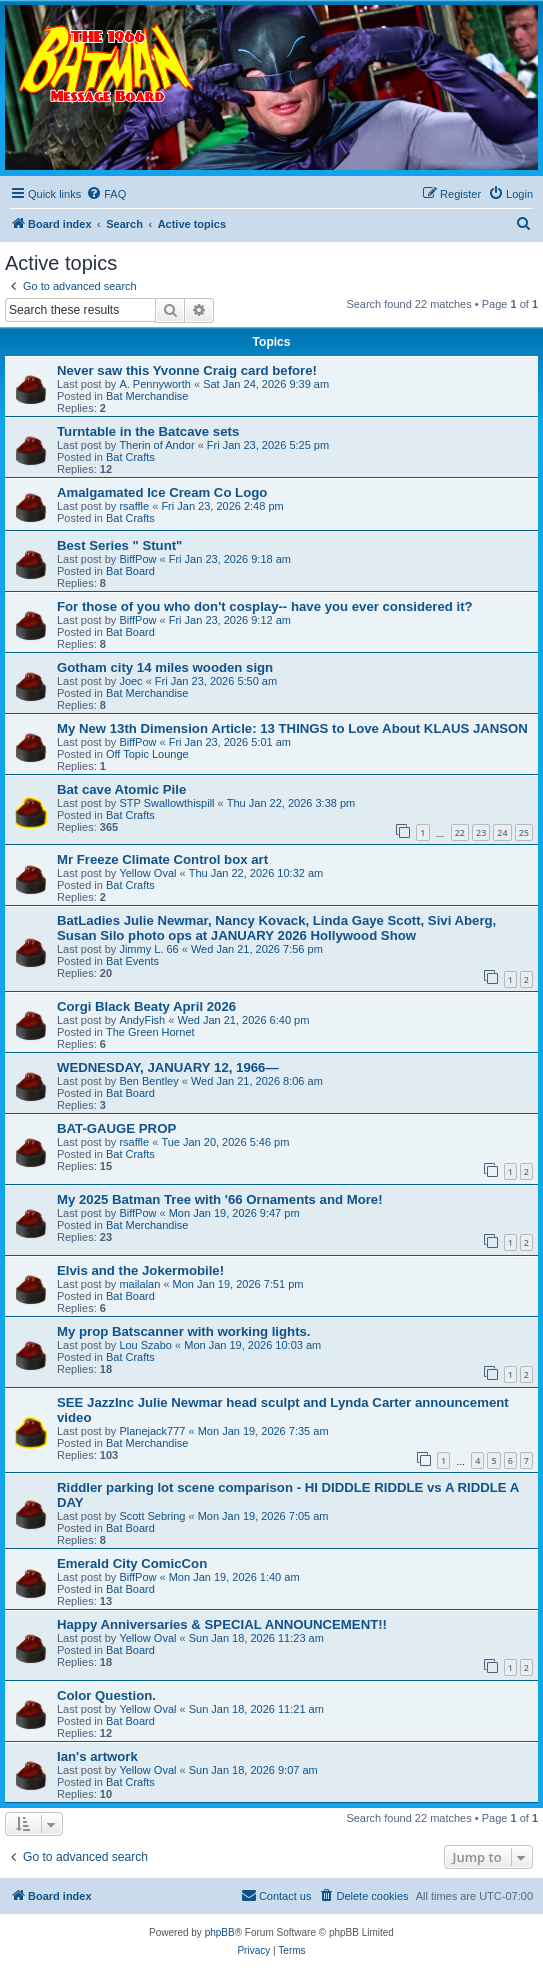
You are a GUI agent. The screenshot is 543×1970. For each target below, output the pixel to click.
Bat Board (130, 571)
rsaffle (134, 506)
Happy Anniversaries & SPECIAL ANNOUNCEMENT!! (222, 1624)
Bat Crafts (130, 457)
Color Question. (106, 1695)
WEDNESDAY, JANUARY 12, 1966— (168, 1067)
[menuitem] (106, 194)
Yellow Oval (147, 873)
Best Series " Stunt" (119, 545)
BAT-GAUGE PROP (116, 1128)
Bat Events (132, 961)
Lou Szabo (145, 1345)
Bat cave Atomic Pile (121, 789)
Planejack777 (152, 1431)
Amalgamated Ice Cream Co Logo (162, 492)
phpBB (220, 1932)
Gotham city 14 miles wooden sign (165, 667)
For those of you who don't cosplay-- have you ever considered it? (265, 606)
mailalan (139, 1284)
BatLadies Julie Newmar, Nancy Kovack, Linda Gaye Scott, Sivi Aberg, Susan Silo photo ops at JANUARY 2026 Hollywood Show (276, 928)
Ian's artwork (97, 1756)
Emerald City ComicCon (132, 1563)
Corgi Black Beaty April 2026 (146, 1006)
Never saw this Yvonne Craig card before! (187, 370)
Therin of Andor (156, 445)
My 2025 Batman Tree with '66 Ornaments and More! (220, 1199)
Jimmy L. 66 (148, 949)
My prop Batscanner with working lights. (184, 1331)
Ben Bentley (148, 1081)
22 (460, 832)
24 (502, 832)
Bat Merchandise (147, 396)
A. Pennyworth (155, 384)
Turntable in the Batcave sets (148, 431)
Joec (130, 681)
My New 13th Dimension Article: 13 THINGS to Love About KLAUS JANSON (292, 728)
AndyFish (142, 1020)
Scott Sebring (152, 1516)
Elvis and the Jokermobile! (140, 1270)
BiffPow (137, 559)
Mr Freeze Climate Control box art (162, 859)
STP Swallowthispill (166, 803)
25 (524, 832)
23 (481, 832)
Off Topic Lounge (147, 754)
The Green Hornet (150, 1032)
